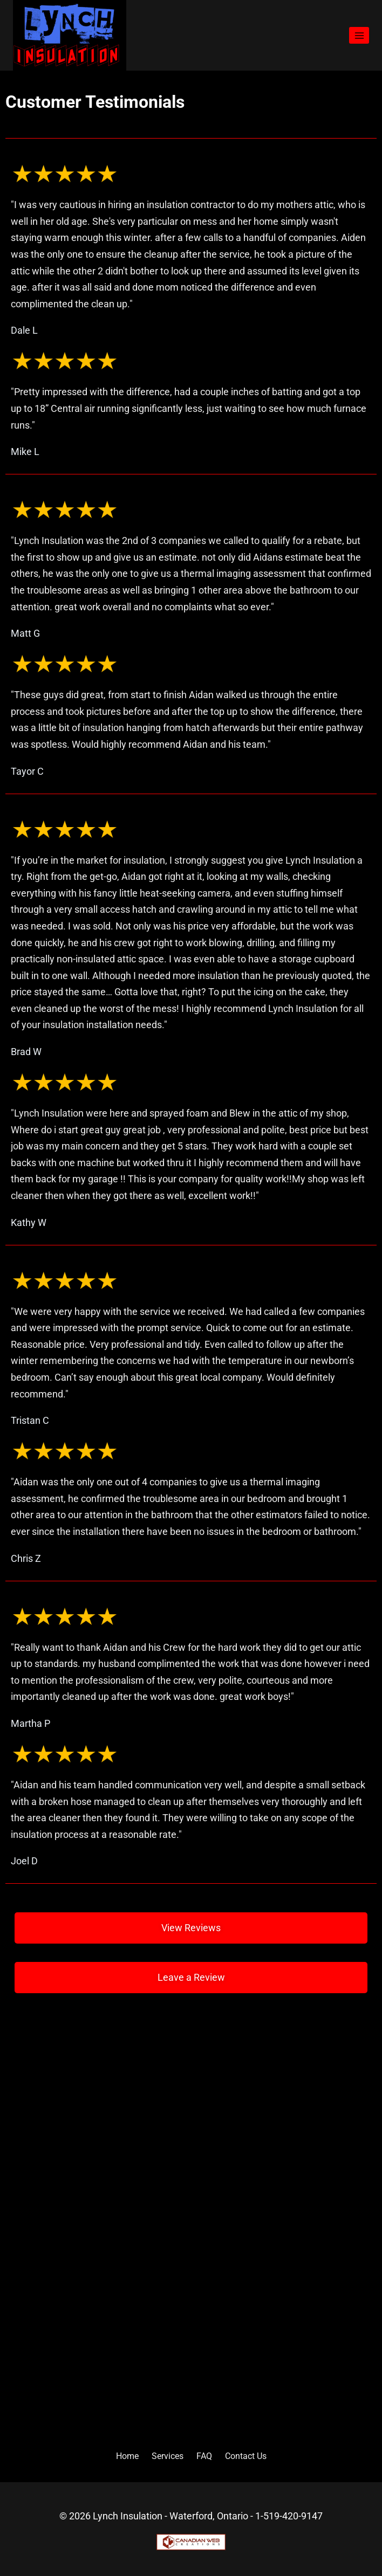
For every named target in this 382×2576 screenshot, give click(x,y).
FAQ (204, 2456)
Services (167, 2456)
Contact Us (246, 2456)
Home (127, 2456)
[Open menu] (359, 35)
